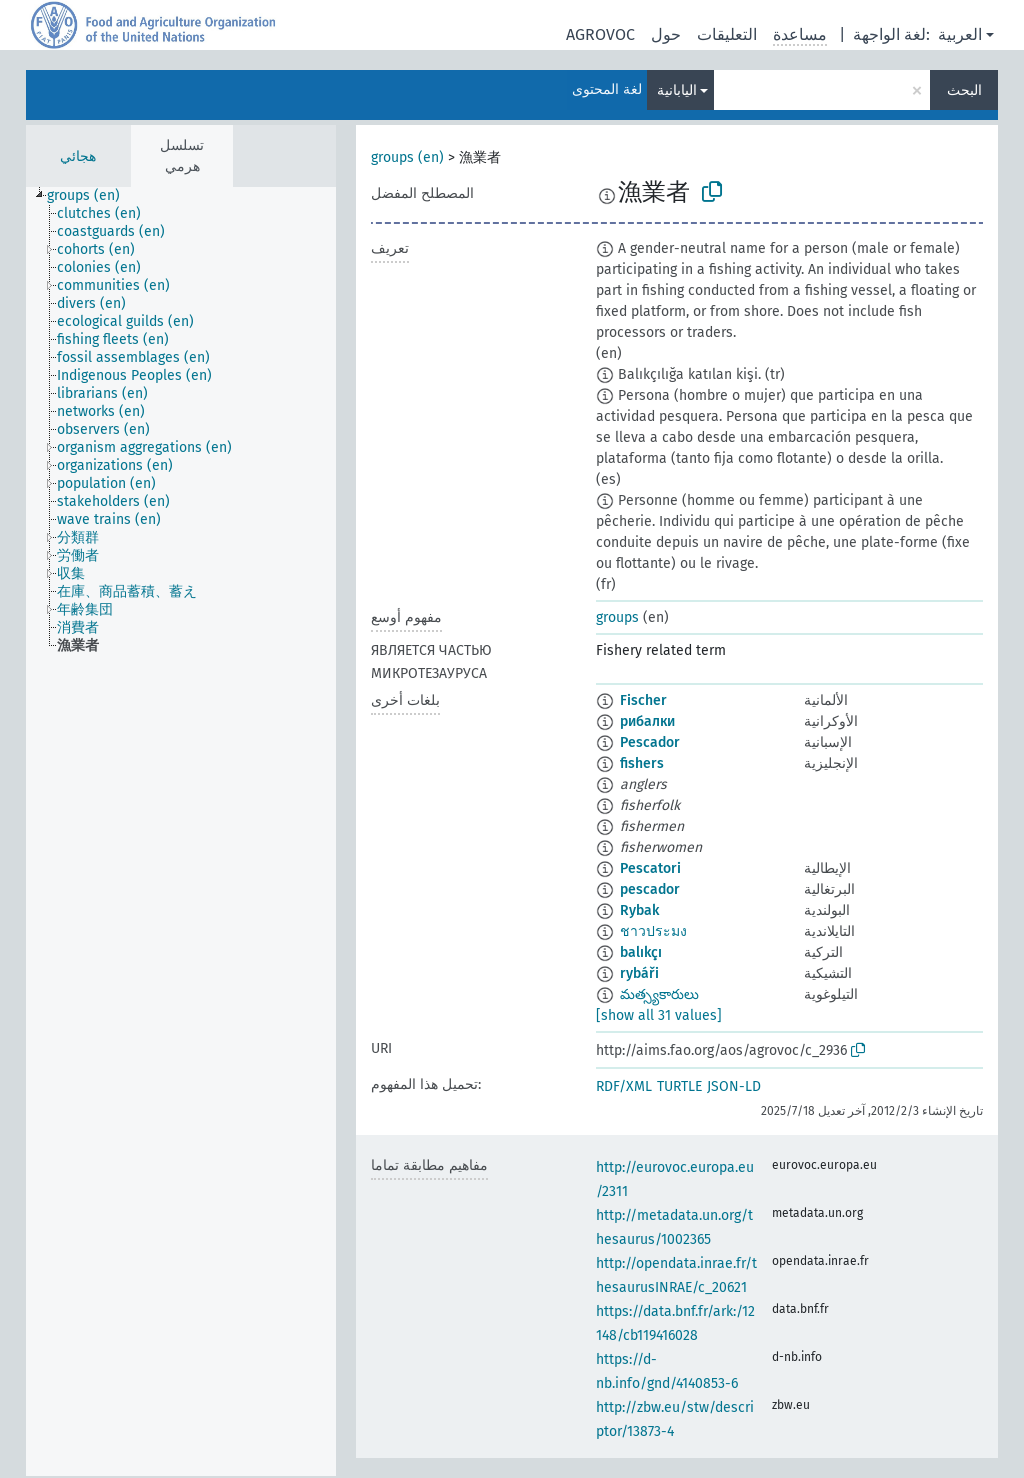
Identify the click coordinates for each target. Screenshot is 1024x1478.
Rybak (639, 910)
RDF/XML (624, 1086)
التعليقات (727, 34)
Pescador (650, 742)
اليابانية (677, 90)
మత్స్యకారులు (659, 994)
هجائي (78, 156)
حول (666, 34)
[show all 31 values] (659, 1015)
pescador (650, 889)
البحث (964, 90)
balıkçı (641, 952)
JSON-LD (734, 1086)
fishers (642, 763)
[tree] (181, 831)
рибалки (647, 721)
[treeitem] (92, 196)
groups (617, 617)
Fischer (643, 700)
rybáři (639, 973)
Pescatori (650, 868)
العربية (960, 34)
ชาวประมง (653, 931)
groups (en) (407, 157)
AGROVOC (600, 34)
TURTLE (679, 1086)
